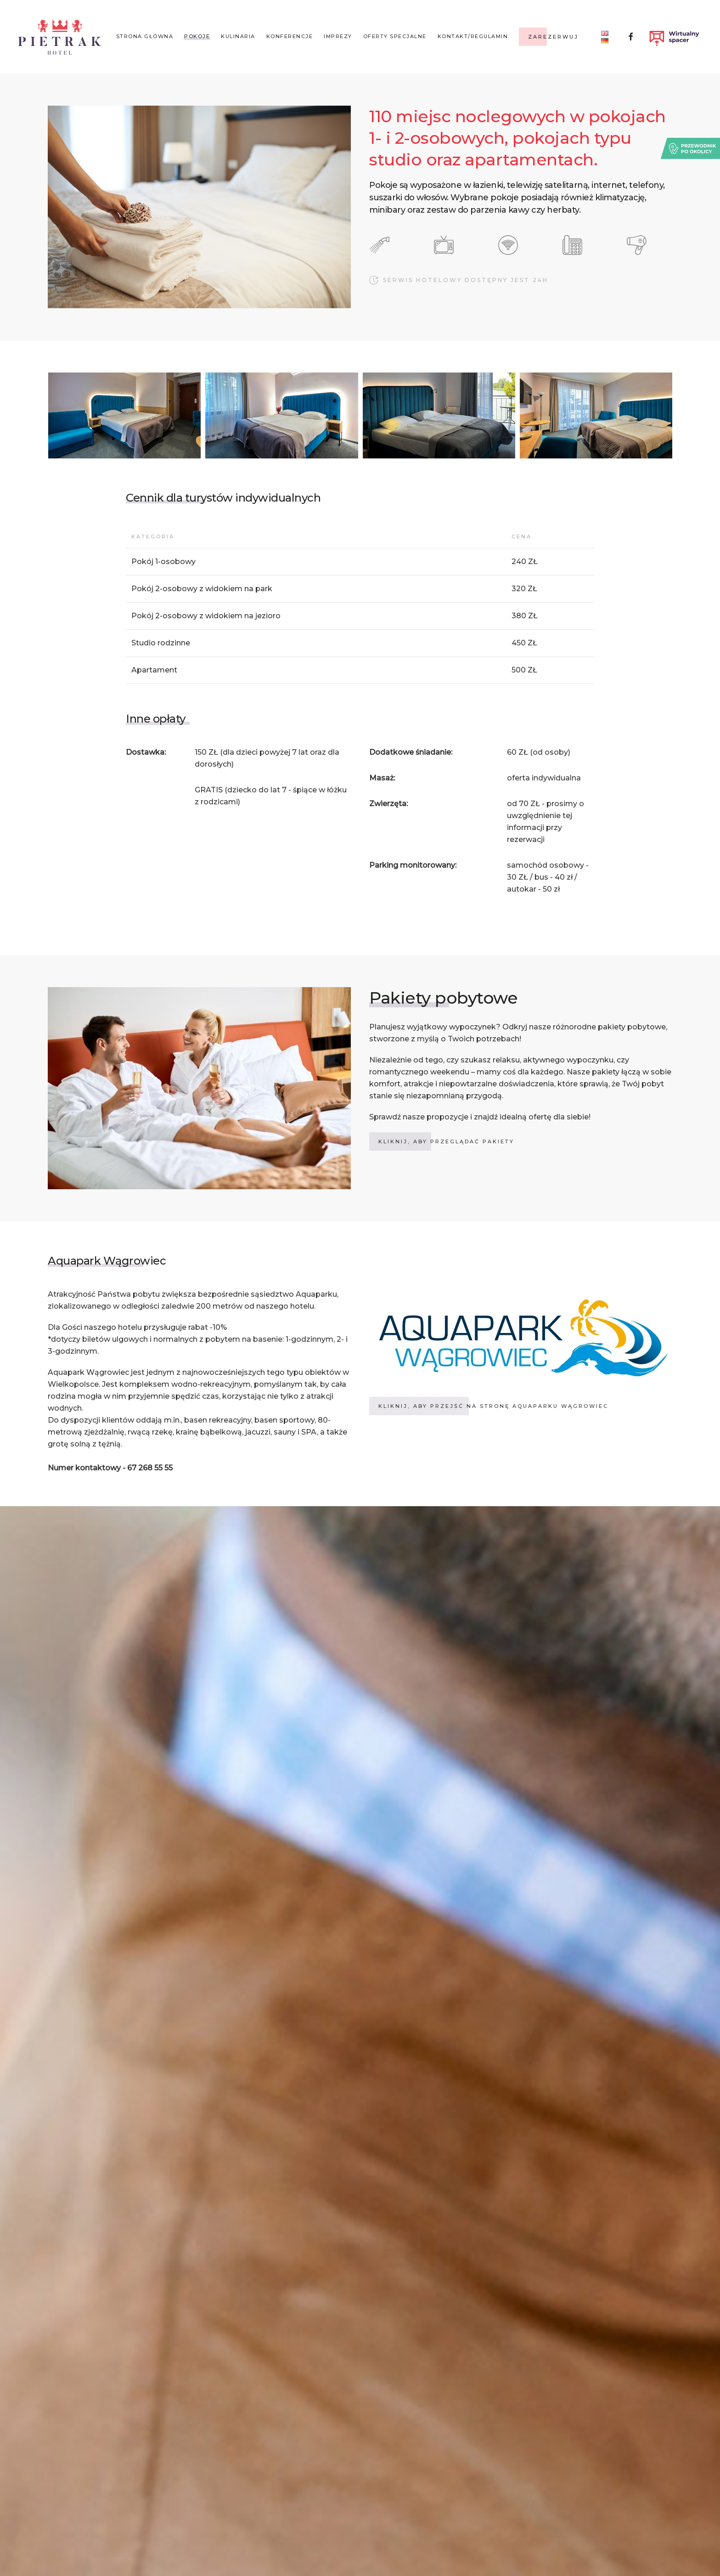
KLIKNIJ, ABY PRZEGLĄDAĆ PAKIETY (446, 1141)
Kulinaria (238, 36)
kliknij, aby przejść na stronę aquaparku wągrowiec (493, 1406)
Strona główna (145, 36)
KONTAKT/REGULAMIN (473, 36)
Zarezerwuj (553, 37)
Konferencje (289, 36)
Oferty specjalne (395, 36)
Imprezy (338, 36)
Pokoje (197, 36)
